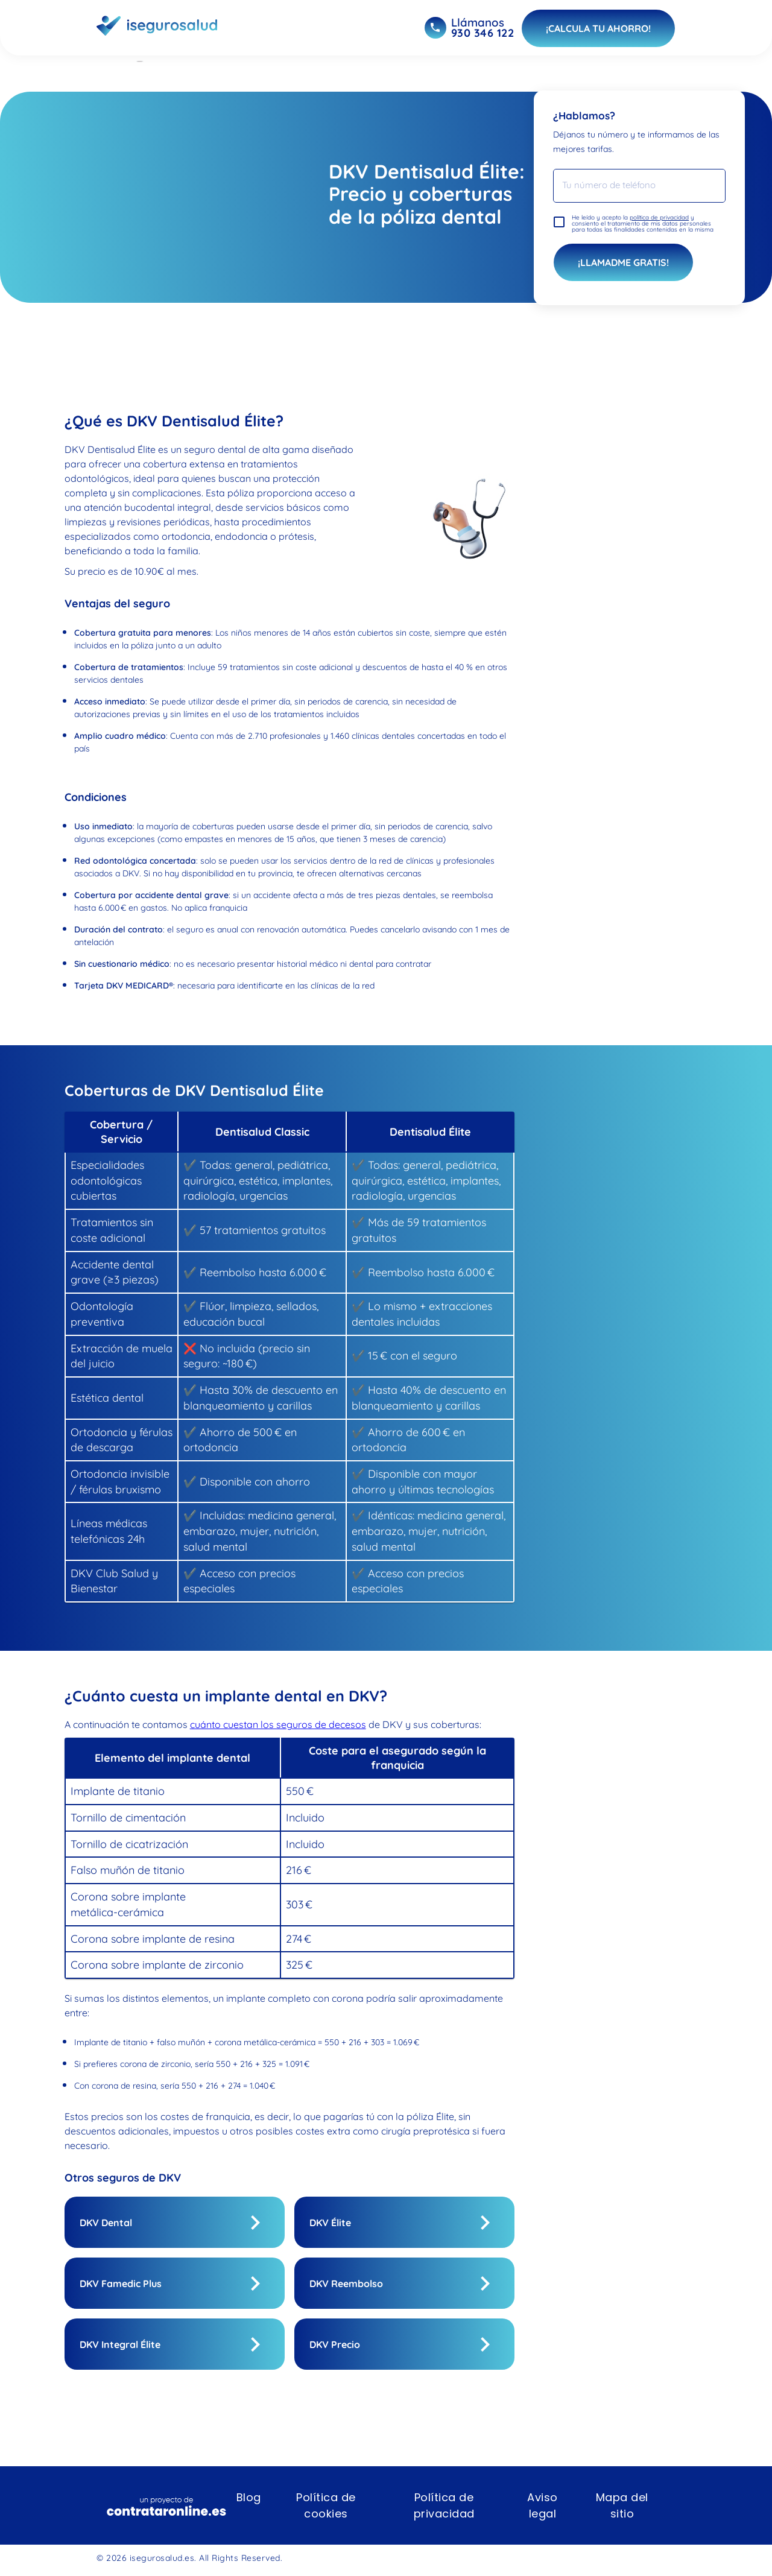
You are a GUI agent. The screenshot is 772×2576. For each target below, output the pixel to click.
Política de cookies (326, 2505)
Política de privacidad (444, 2505)
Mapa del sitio (622, 2505)
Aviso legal (542, 2505)
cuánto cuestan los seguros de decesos (278, 1724)
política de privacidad (659, 217)
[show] (255, 2222)
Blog (248, 2497)
